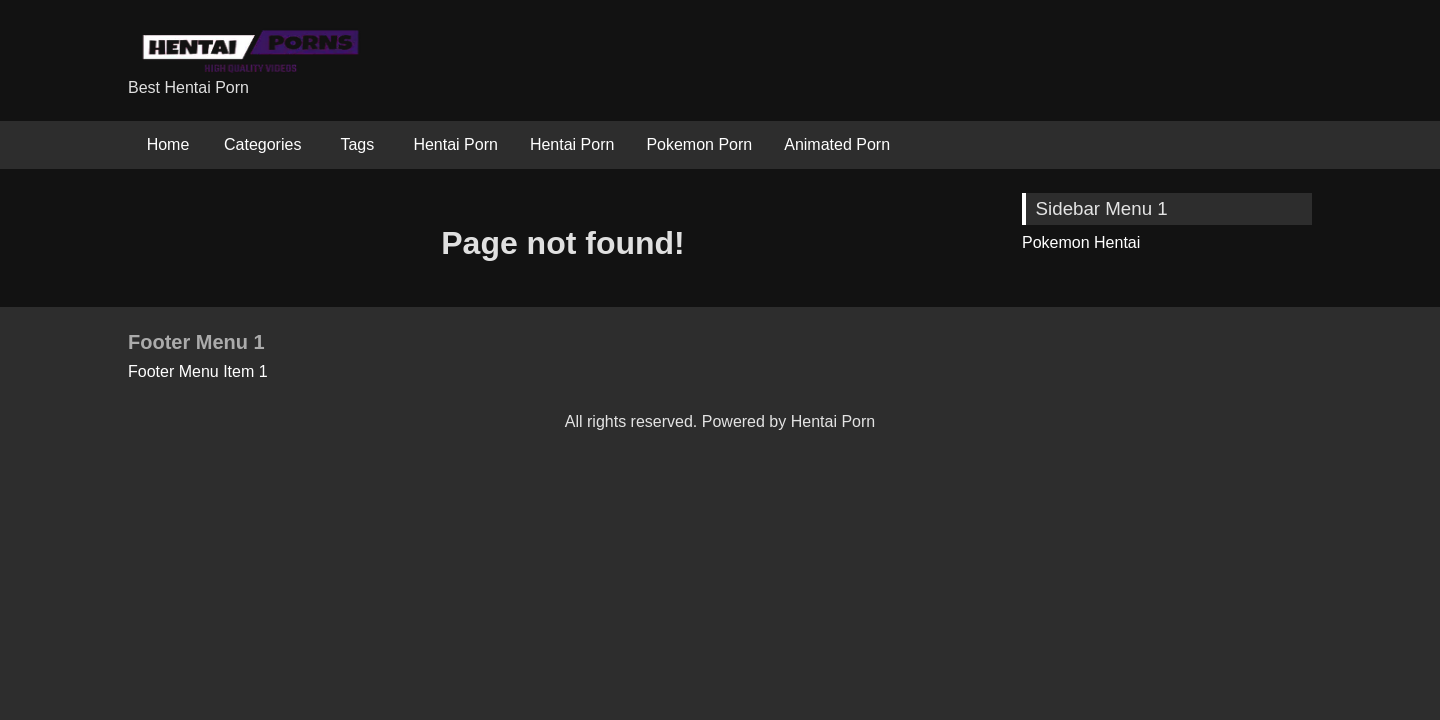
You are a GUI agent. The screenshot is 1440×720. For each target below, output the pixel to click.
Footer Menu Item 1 (198, 371)
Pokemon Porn (699, 144)
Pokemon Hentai (1081, 242)
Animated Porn (837, 144)
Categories (262, 144)
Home (168, 144)
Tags (357, 144)
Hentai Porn (455, 144)
